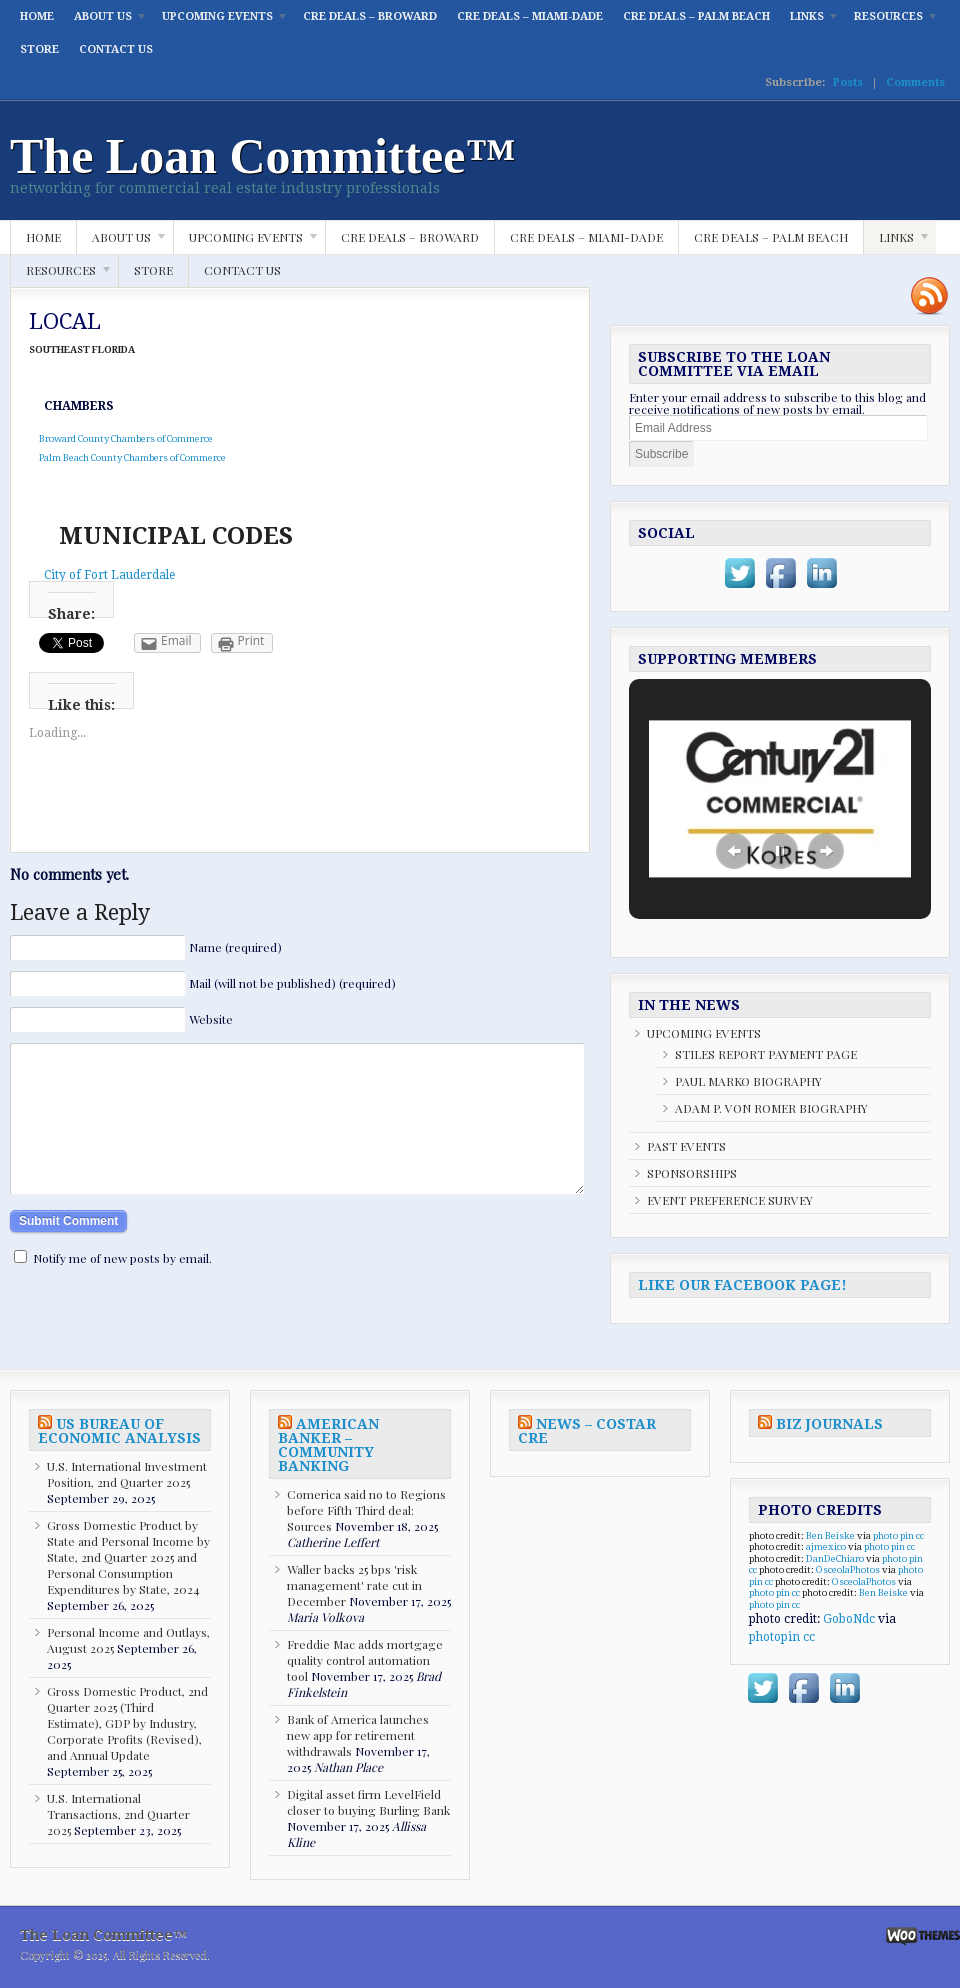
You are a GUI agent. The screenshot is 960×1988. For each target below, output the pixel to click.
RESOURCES (891, 21)
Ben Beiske (830, 1535)
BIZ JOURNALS (829, 1424)
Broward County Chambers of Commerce (121, 438)
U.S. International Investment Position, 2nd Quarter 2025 (127, 1474)
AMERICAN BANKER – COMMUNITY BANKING (328, 1445)
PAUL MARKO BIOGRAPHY (748, 1081)
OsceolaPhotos (848, 1569)
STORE (39, 49)
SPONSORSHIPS (692, 1173)
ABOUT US (106, 21)
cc (920, 1535)
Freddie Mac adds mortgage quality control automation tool (365, 1660)
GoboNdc (849, 1619)
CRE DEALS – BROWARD (370, 16)
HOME (37, 16)
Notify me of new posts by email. (122, 1288)
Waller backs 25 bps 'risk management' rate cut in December (354, 1585)
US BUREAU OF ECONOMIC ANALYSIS (119, 1431)
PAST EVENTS (686, 1146)
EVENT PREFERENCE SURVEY (730, 1200)
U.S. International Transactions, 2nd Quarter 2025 (118, 1814)
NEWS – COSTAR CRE (587, 1431)
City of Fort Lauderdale (109, 575)
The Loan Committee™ (263, 156)
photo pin (893, 1535)
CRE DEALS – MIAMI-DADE (530, 16)
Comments (915, 82)
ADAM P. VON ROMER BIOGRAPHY (771, 1108)
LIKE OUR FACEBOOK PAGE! (742, 1285)
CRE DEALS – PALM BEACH (696, 16)
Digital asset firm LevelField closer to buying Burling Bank (368, 1802)
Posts (848, 82)
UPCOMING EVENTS (220, 21)
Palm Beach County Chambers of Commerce (127, 457)
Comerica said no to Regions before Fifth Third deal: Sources (366, 1510)
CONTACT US (116, 49)
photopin (774, 1637)
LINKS (810, 21)
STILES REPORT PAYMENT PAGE (766, 1054)
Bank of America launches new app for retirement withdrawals (358, 1735)
